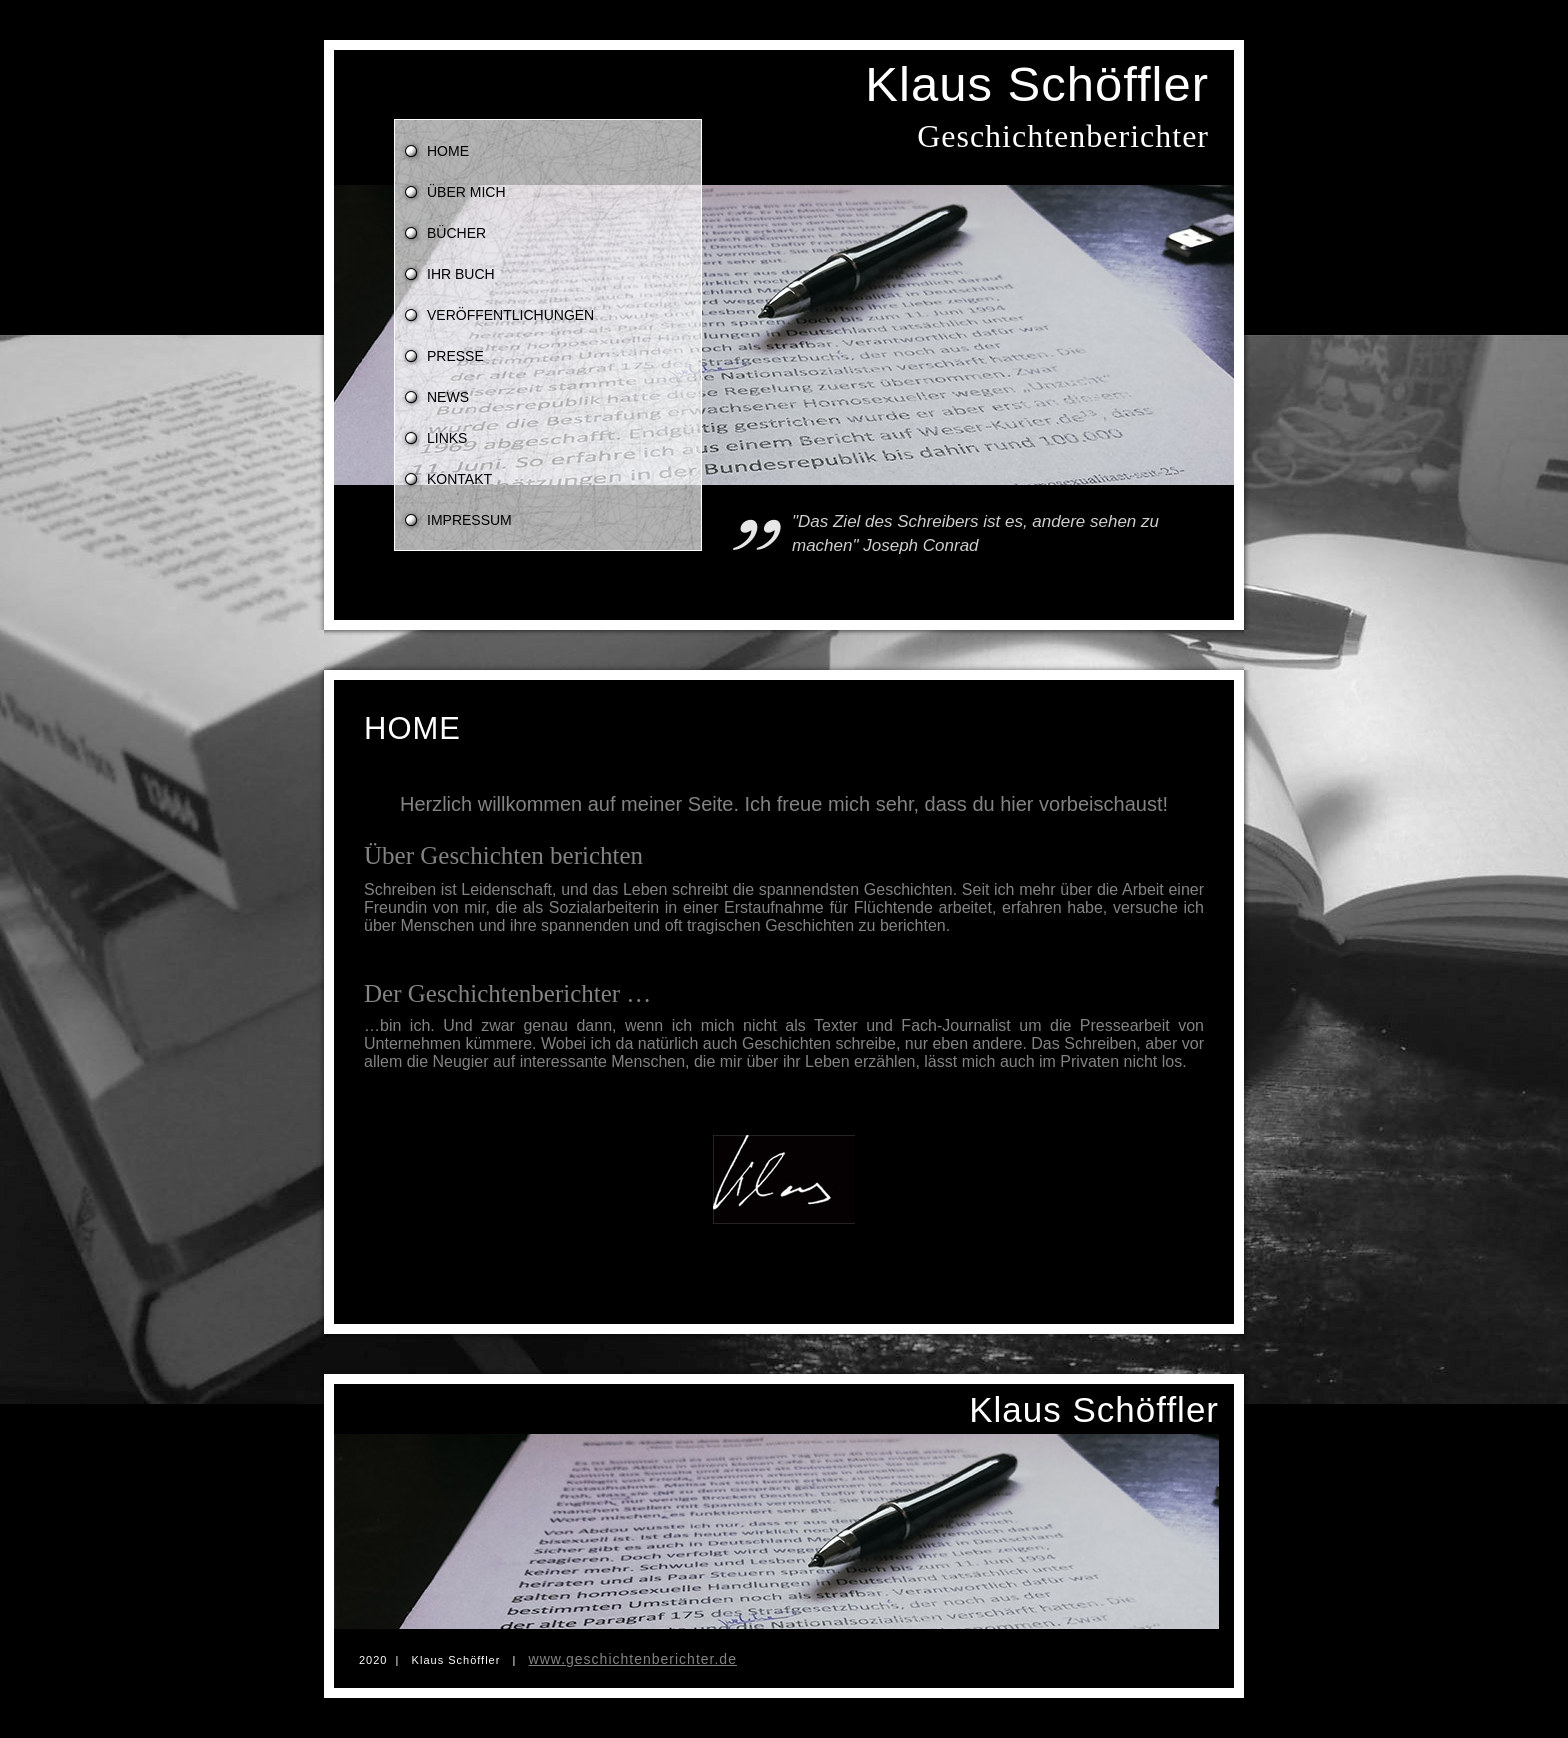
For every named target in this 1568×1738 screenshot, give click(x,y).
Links (447, 438)
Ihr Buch (461, 274)
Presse (455, 356)
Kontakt (459, 479)
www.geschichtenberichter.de (633, 1659)
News (448, 397)
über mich (466, 192)
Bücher (456, 233)
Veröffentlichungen (510, 315)
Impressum (469, 520)
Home (448, 151)
